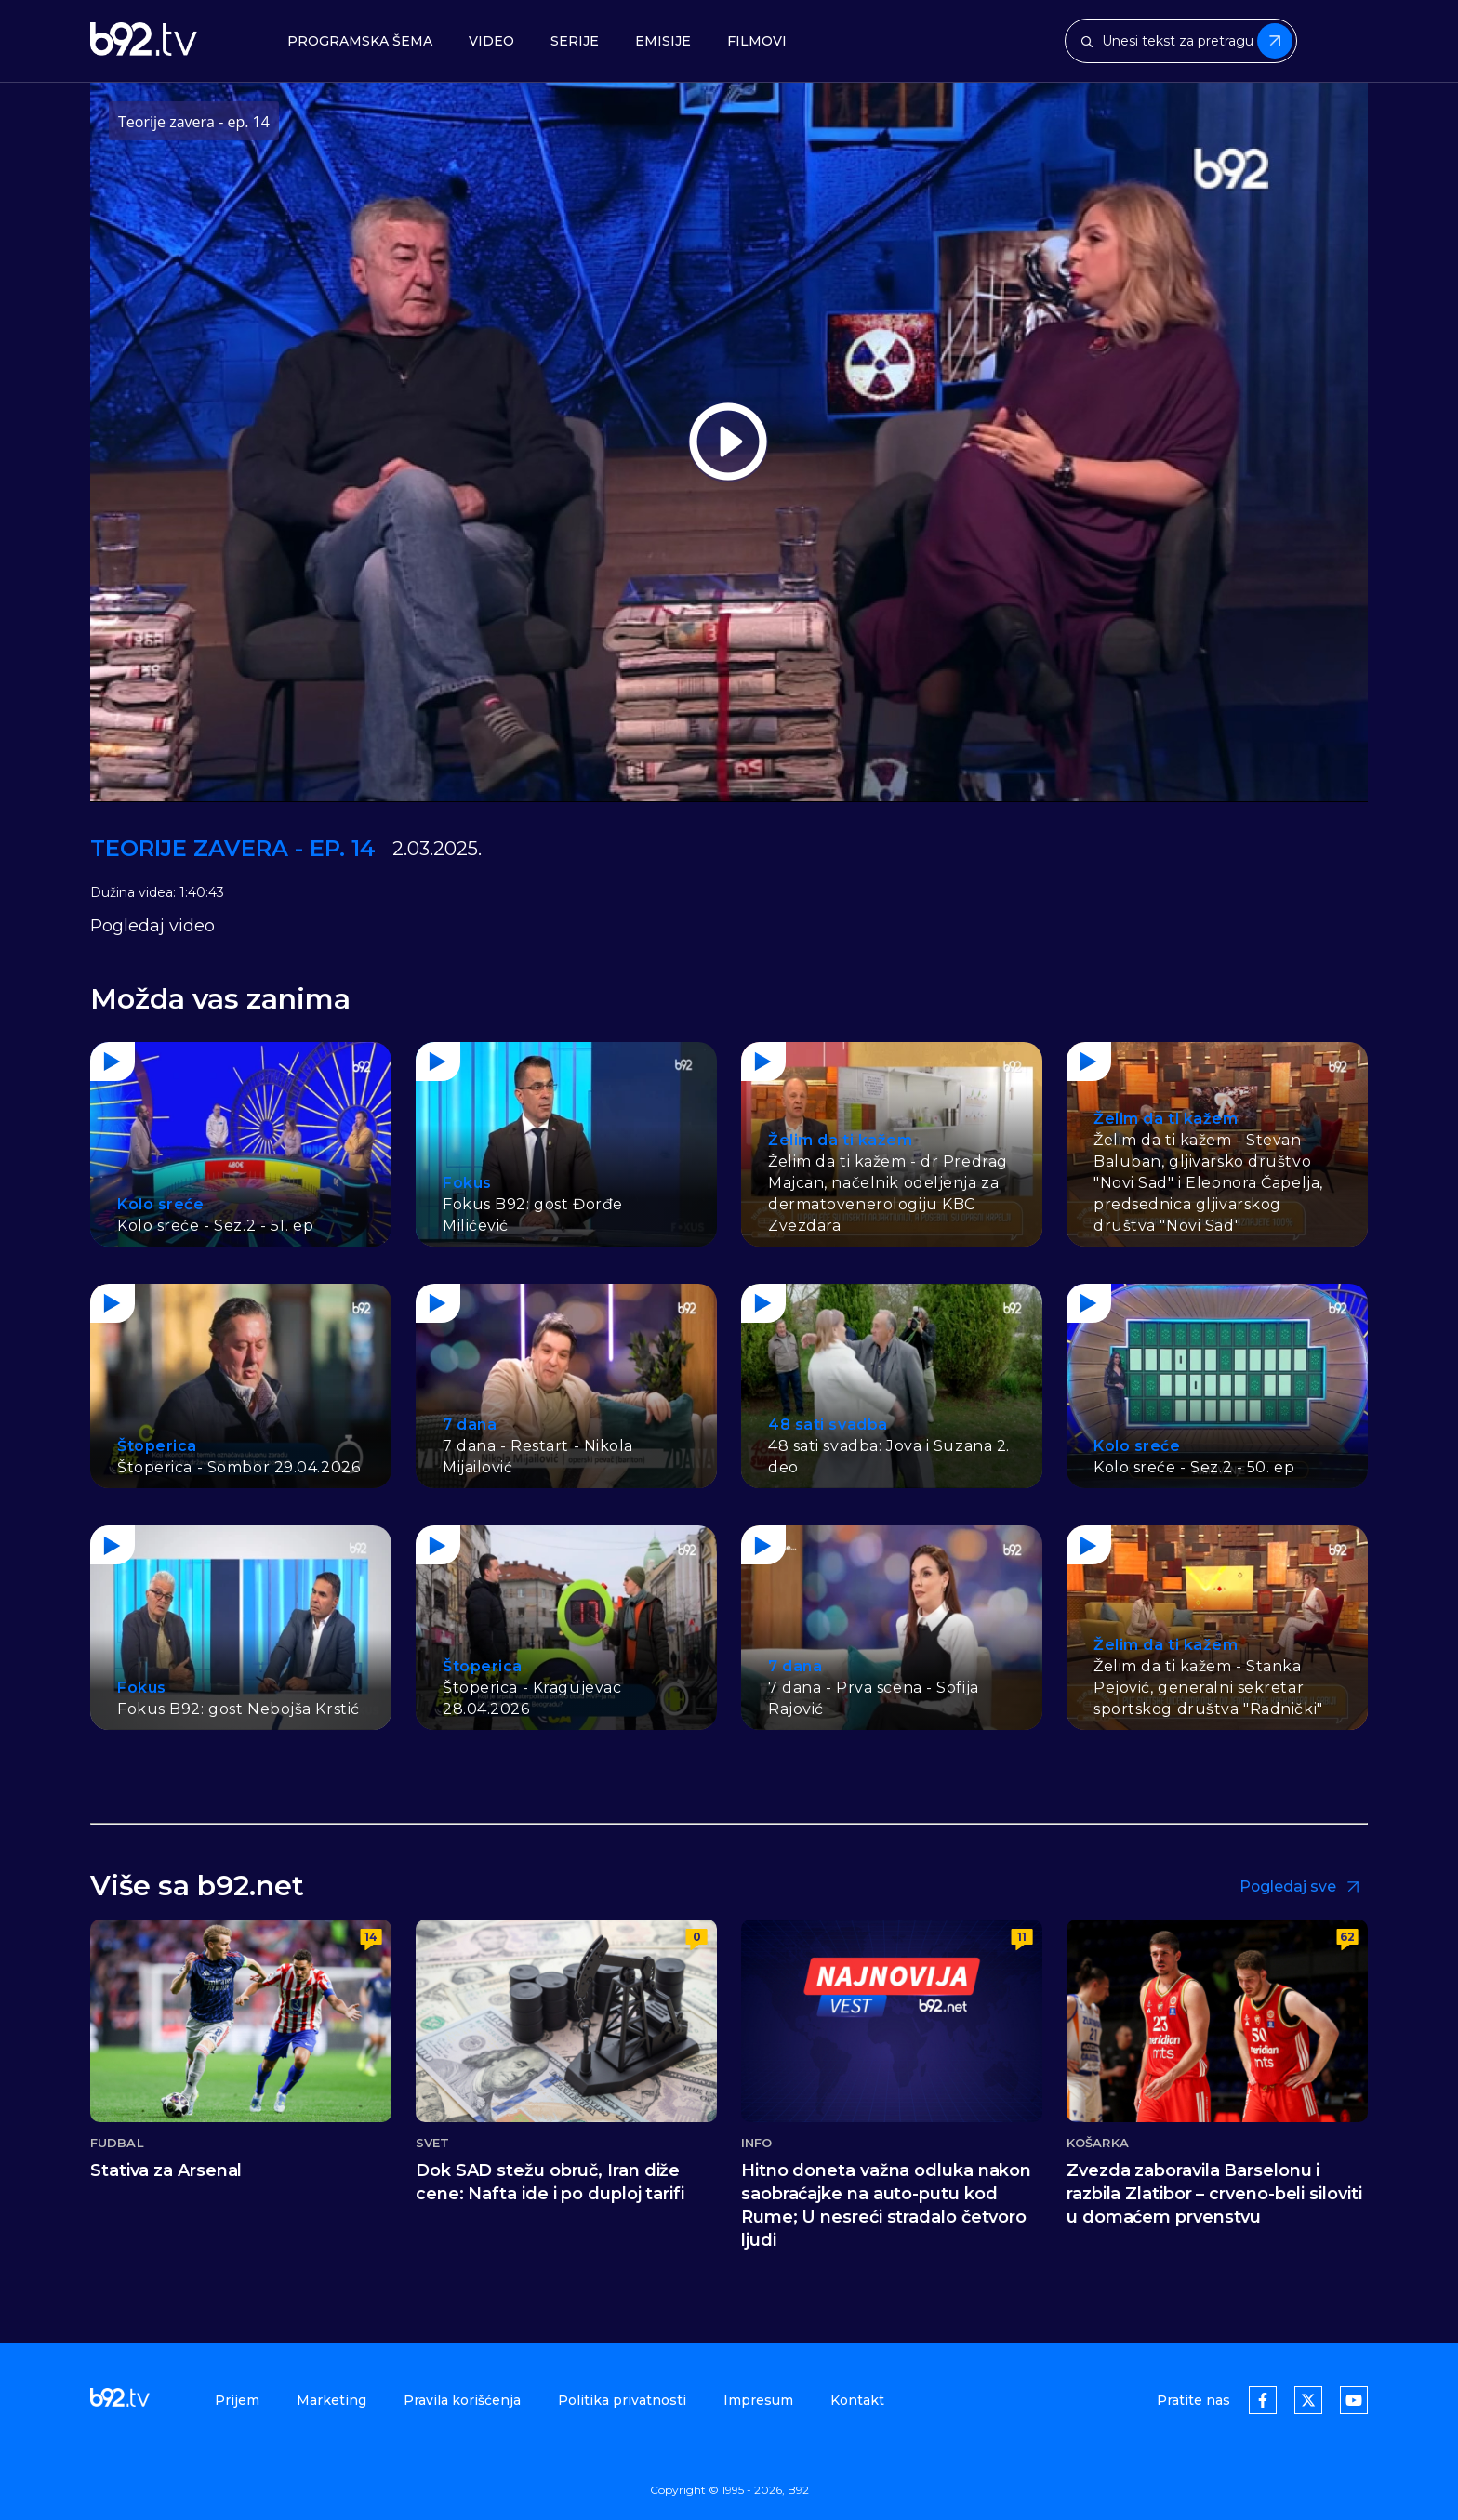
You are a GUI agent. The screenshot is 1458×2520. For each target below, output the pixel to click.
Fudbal (117, 2143)
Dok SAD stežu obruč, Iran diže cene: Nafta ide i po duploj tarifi (550, 2182)
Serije (574, 41)
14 (371, 1937)
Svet (432, 2143)
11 (1022, 1937)
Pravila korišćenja (462, 2400)
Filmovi (757, 41)
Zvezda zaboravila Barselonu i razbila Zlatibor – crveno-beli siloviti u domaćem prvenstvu (1214, 2193)
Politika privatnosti (622, 2400)
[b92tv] (143, 40)
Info (756, 2143)
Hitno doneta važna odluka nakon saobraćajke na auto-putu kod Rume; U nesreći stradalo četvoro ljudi (886, 2205)
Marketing (331, 2400)
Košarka (1098, 2143)
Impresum (758, 2400)
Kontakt (857, 2400)
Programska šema (359, 41)
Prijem (237, 2400)
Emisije (663, 41)
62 (1347, 1937)
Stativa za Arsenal (166, 2170)
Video (491, 41)
